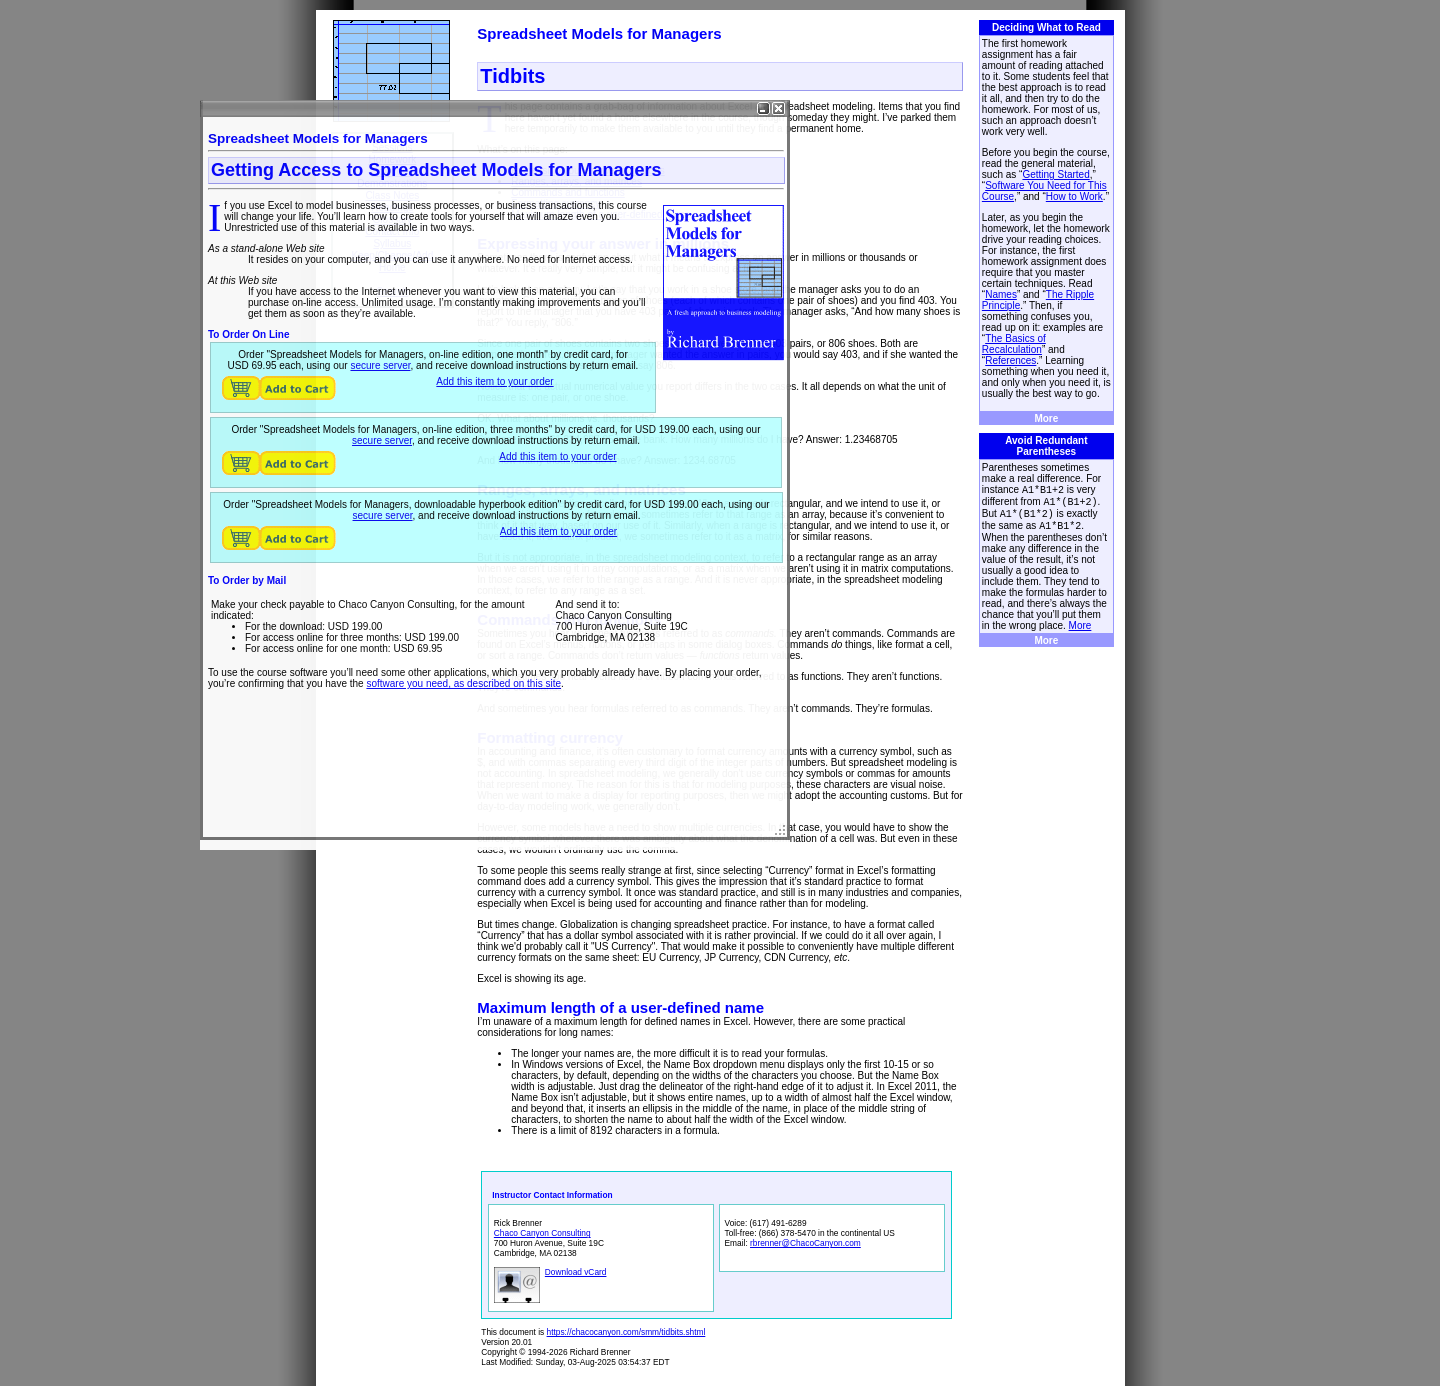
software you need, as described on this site (463, 683)
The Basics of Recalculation (1014, 344)
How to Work (1074, 196)
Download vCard (576, 1272)
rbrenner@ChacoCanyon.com (805, 1243)
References (1010, 360)
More (1046, 418)
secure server (380, 365)
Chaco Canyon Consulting (542, 1233)
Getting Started (1055, 174)
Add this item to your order (494, 381)
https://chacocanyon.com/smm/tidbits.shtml (626, 1332)
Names (1001, 294)
